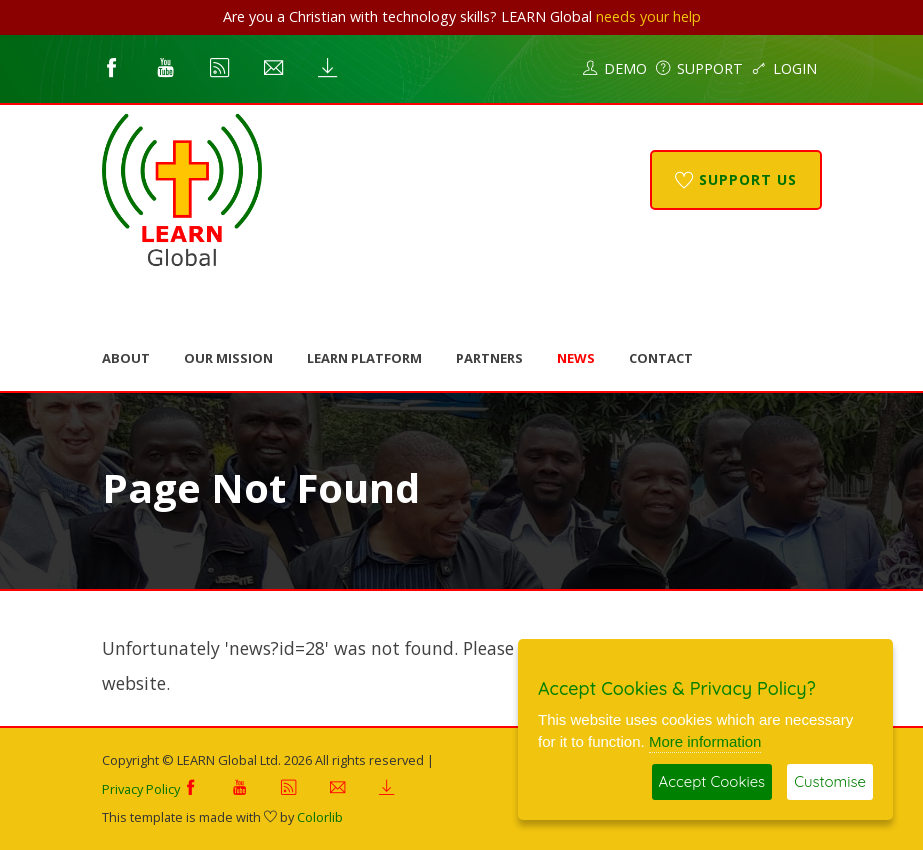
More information (705, 741)
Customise (830, 781)
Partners (489, 358)
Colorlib (320, 817)
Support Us (736, 179)
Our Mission (228, 358)
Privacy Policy (141, 789)
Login (784, 68)
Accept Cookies (712, 781)
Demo (615, 68)
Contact (661, 358)
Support (699, 68)
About (126, 358)
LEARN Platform (364, 358)
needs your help (648, 16)
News (576, 358)
